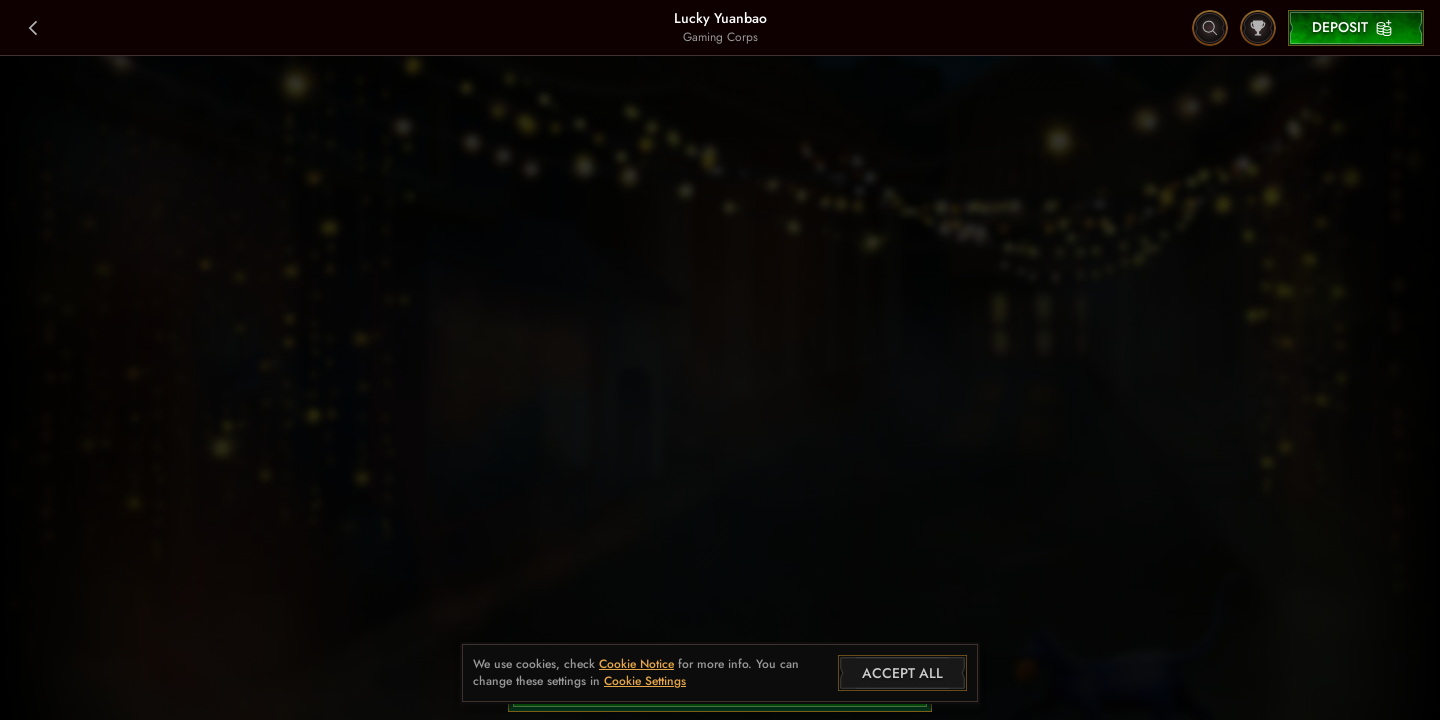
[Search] (1210, 28)
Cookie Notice (636, 664)
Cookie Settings (645, 682)
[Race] (1258, 28)
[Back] (34, 28)
